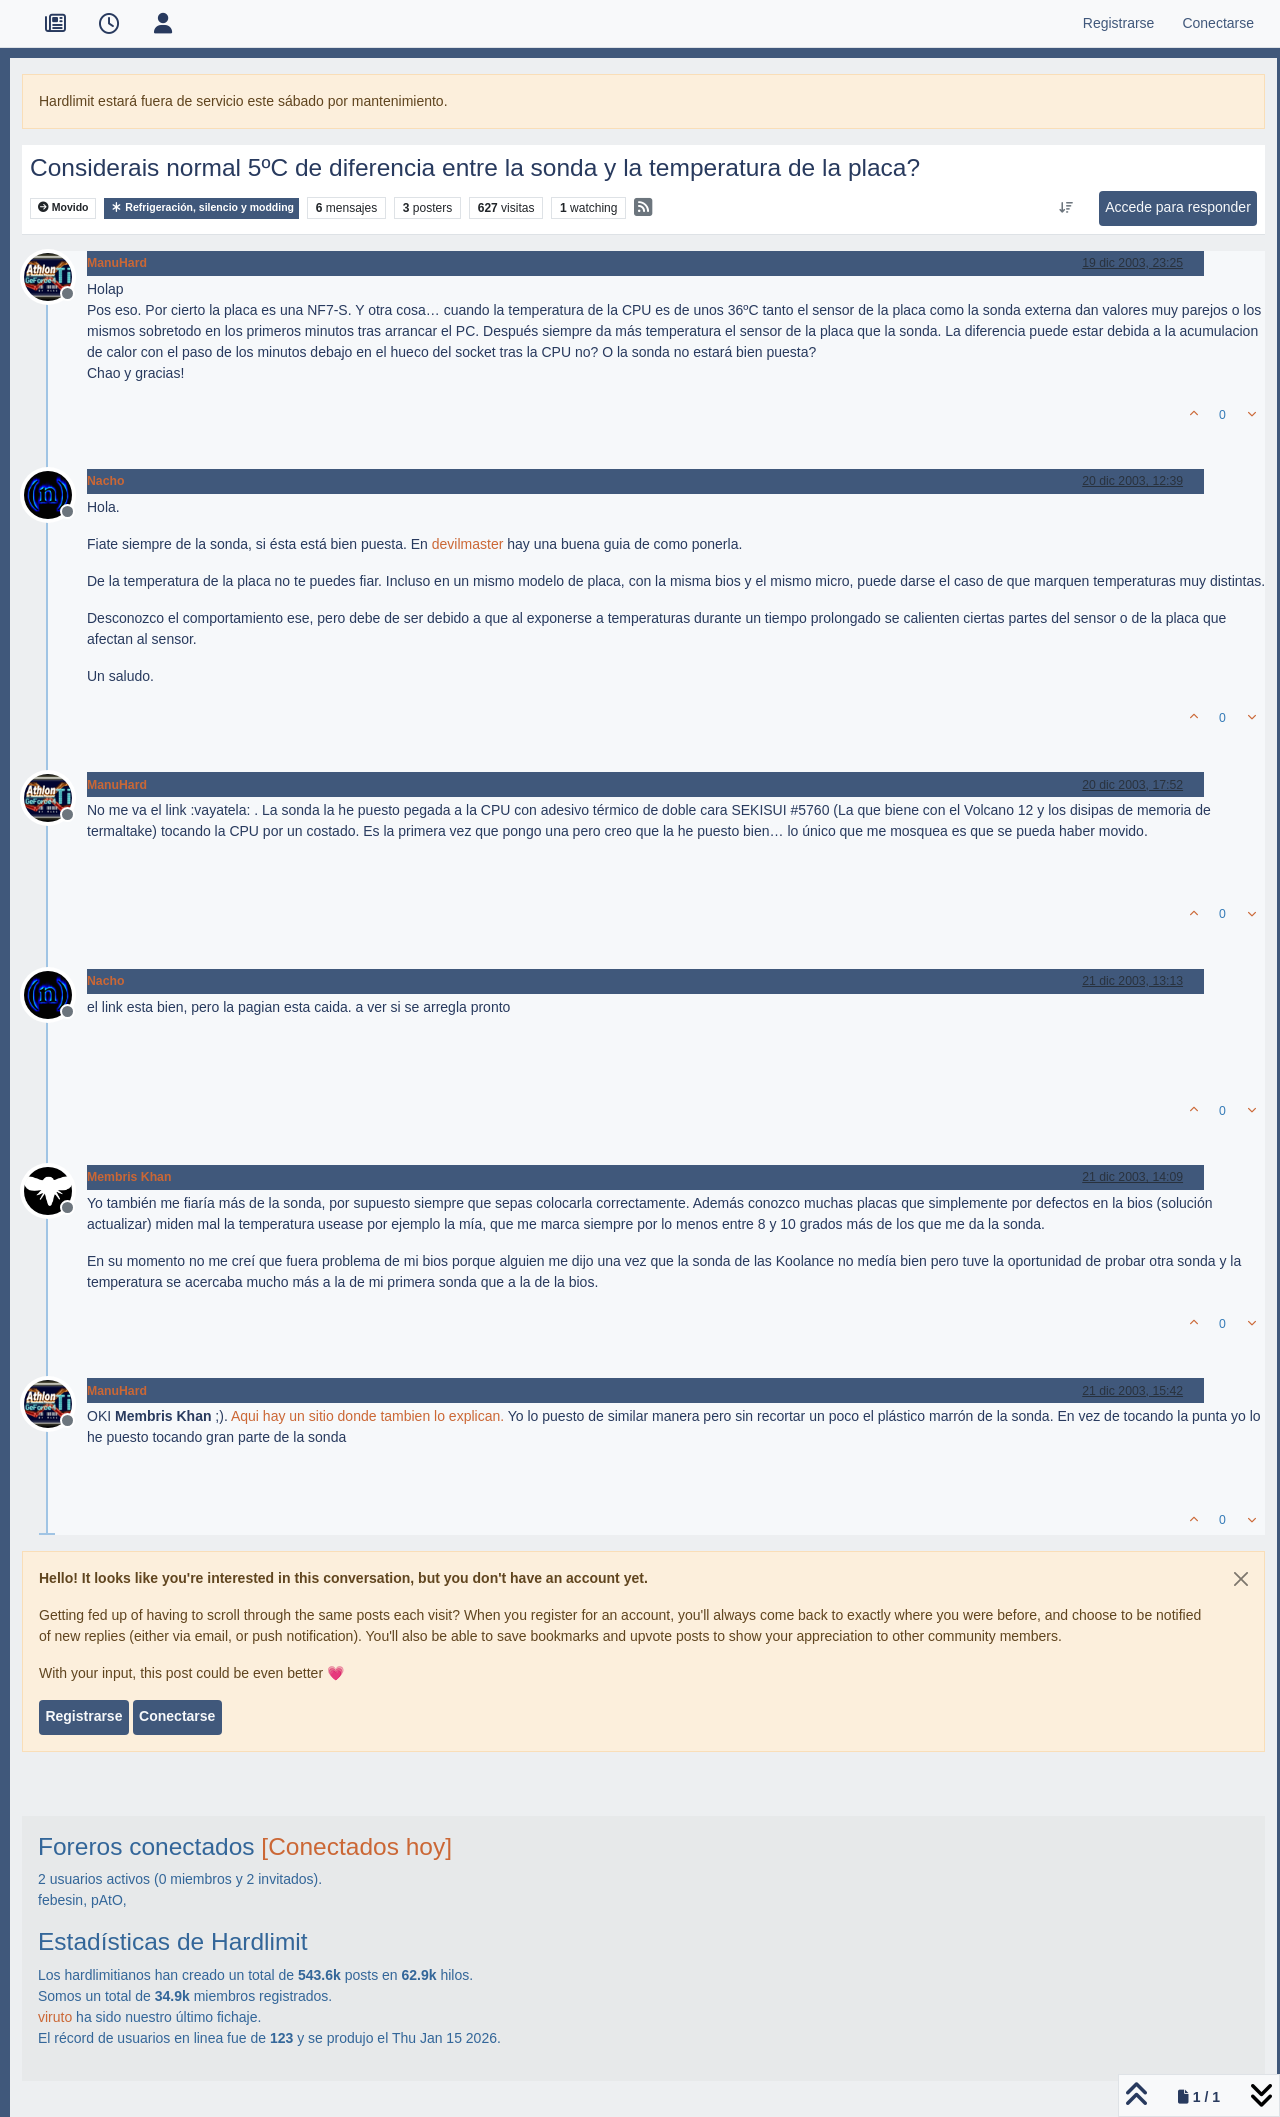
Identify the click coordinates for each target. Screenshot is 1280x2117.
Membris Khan (129, 1177)
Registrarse (83, 1716)
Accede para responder (1178, 207)
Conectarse (177, 1716)
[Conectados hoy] (356, 1846)
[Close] (1241, 1579)
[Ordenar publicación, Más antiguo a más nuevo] (1066, 208)
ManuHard (117, 263)
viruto (55, 2017)
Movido (63, 207)
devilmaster (468, 544)
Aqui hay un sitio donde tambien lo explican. (367, 1416)
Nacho (105, 481)
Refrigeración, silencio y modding (201, 207)
